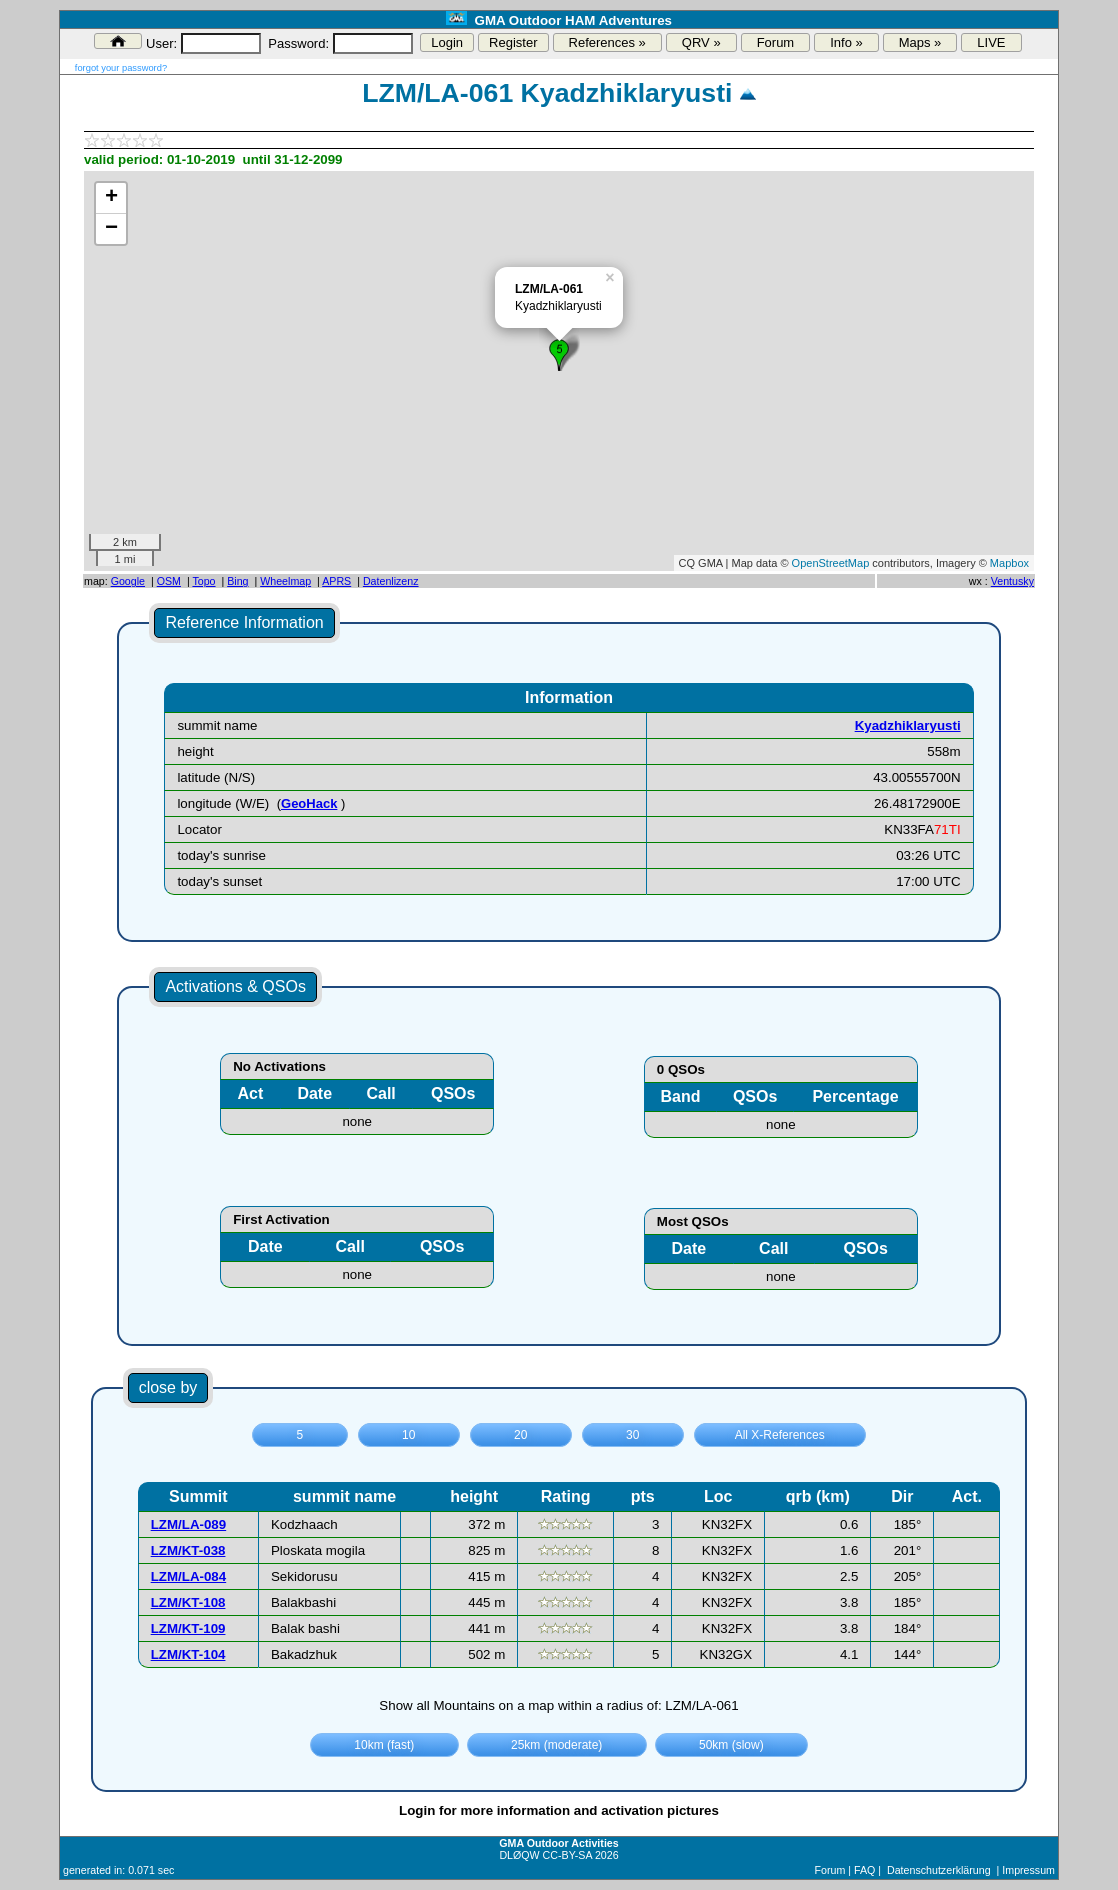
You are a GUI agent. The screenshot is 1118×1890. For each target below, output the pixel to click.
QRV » (701, 42)
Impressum (1028, 1870)
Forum (776, 42)
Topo (203, 581)
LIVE (991, 42)
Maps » (920, 42)
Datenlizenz (391, 581)
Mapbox (1009, 563)
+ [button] (111, 198)
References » (607, 42)
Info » (846, 42)
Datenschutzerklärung (939, 1870)
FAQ (864, 1870)
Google (128, 581)
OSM (169, 581)
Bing (237, 581)
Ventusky (1012, 581)
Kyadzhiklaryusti (908, 725)
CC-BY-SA (567, 1855)
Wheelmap (285, 581)
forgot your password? (121, 68)
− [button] (111, 229)
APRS (336, 581)
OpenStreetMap (831, 563)
